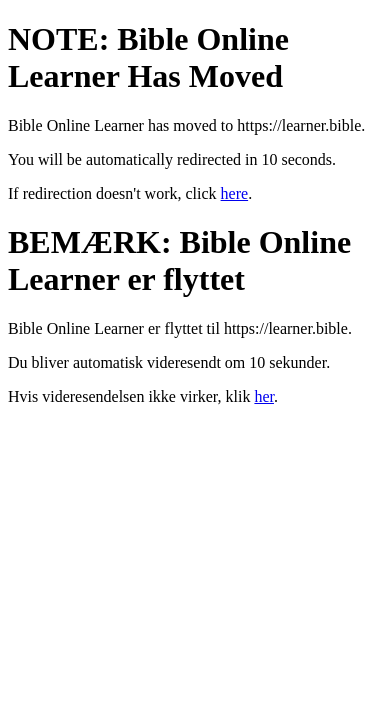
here (235, 193)
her (264, 396)
